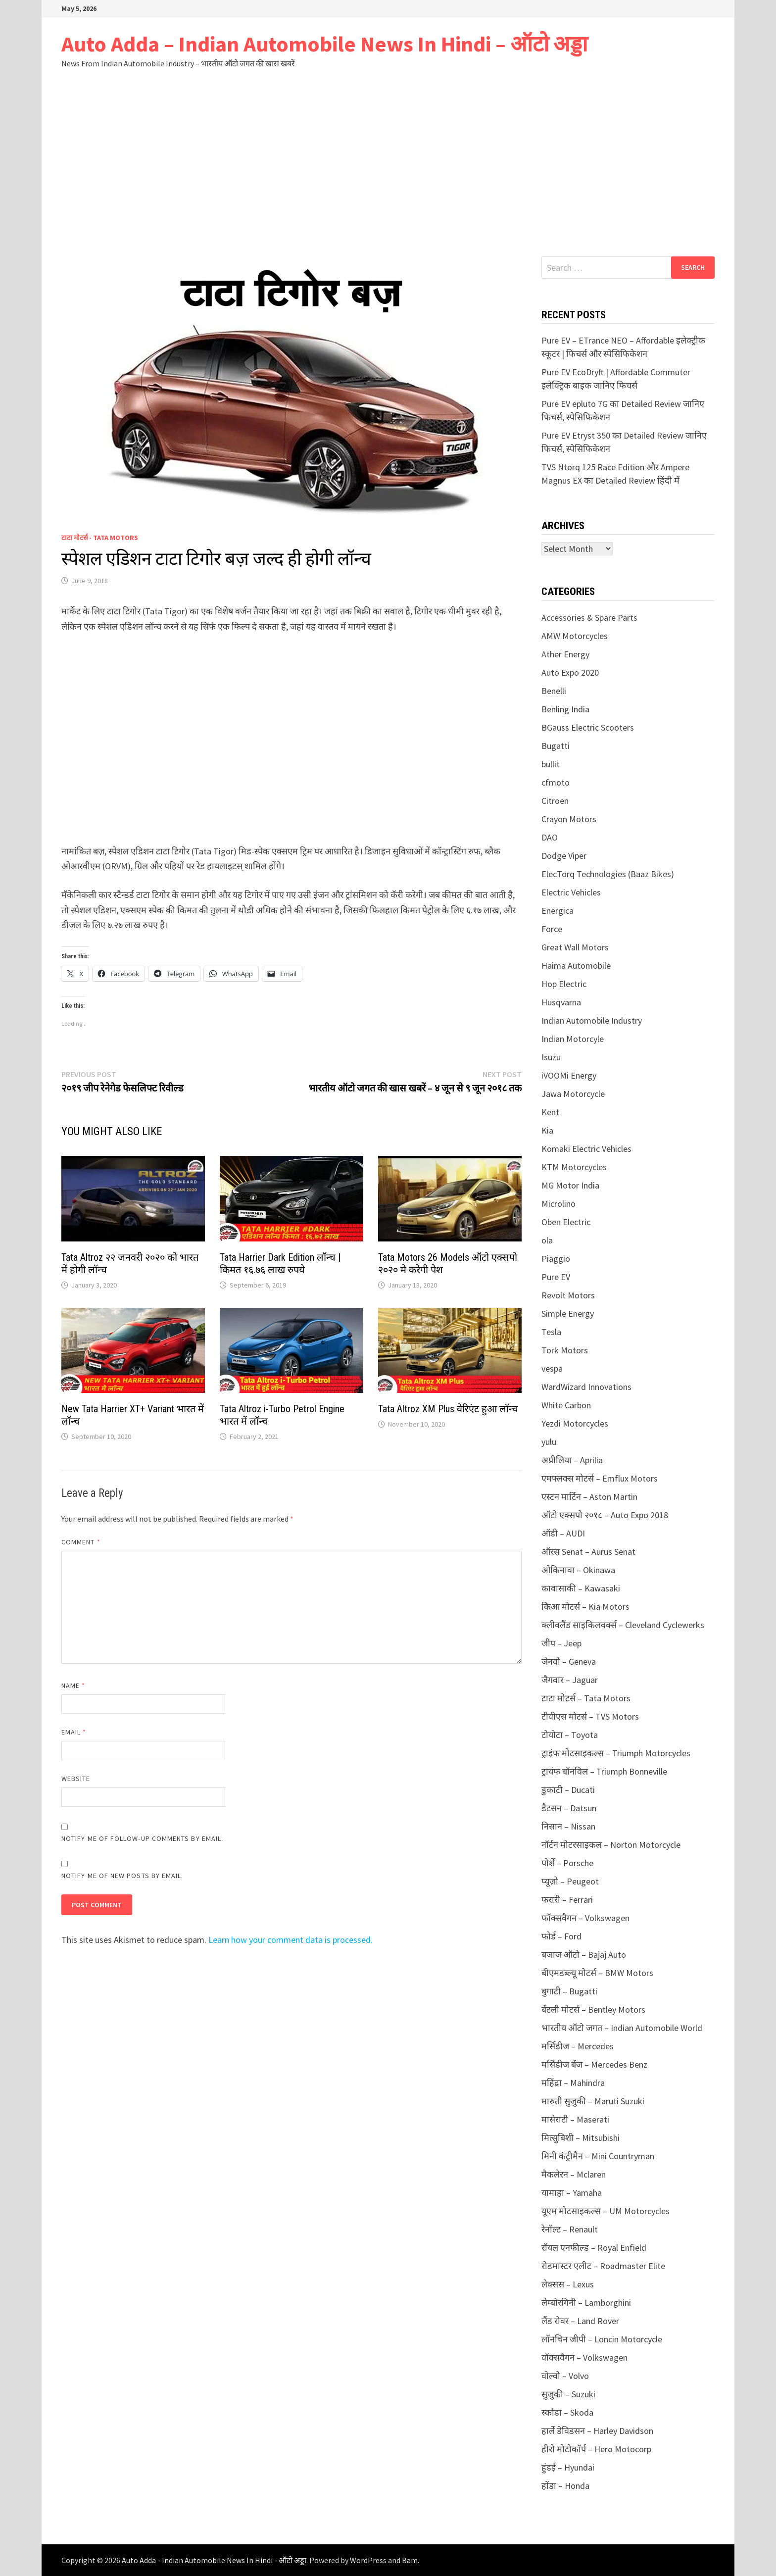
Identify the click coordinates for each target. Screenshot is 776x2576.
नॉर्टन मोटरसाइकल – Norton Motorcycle (610, 1844)
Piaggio (555, 1258)
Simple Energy (567, 1313)
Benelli (553, 690)
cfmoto (555, 782)
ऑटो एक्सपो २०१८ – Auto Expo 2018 (604, 1515)
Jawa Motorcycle (573, 1093)
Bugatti (555, 745)
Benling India (565, 709)
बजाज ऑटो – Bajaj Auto (583, 1954)
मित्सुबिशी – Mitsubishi (580, 2137)
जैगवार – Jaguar (569, 1679)
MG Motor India (570, 1185)
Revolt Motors (568, 1295)
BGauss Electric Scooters (587, 727)
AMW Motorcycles (574, 636)
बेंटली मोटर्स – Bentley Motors (593, 2009)
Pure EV (555, 1277)
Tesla (551, 1332)
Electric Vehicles (571, 892)
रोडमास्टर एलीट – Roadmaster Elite (603, 2266)
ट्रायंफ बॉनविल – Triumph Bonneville (604, 1771)
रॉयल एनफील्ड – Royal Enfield (593, 2247)
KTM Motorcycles (574, 1167)
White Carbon (566, 1405)
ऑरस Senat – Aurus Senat (588, 1551)
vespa (552, 1368)
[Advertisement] (388, 182)
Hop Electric (563, 984)
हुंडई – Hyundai (567, 2467)
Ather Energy (565, 654)
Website (76, 1778)
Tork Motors (564, 1350)
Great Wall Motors (575, 947)
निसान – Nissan (568, 1826)
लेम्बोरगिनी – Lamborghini (586, 2302)
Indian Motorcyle (572, 1038)
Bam (410, 2560)
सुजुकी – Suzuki (568, 2394)
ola (547, 1240)
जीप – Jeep (561, 1643)
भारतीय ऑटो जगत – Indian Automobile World (621, 2027)
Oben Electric (565, 1222)
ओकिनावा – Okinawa (578, 1570)
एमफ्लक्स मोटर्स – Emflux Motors (599, 1478)
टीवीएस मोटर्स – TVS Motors (590, 1716)
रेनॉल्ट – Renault (569, 2229)
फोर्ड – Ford (561, 1936)
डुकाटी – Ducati (568, 1789)
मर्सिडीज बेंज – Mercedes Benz (594, 2064)
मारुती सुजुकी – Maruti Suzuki (592, 2101)
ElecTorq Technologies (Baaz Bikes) (607, 874)
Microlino (558, 1203)
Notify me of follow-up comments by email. (142, 1838)
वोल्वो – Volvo (565, 2375)
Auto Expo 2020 (570, 672)
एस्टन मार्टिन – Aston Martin (589, 1496)
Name (73, 1685)
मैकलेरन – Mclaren (573, 2174)
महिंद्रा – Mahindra (573, 2082)
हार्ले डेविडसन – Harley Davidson (597, 2430)
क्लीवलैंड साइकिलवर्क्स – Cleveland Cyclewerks (622, 1625)
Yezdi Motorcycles (574, 1423)
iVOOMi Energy (568, 1075)
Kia (547, 1130)
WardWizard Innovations (586, 1386)
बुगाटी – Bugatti (569, 1991)
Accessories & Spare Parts (589, 617)
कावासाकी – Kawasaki (580, 1588)
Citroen (555, 800)
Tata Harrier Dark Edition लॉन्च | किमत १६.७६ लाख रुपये (280, 1263)
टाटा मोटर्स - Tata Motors (99, 537)
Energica (557, 910)
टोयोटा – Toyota (569, 1734)
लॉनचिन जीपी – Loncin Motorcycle (601, 2339)
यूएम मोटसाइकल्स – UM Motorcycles (605, 2211)
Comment (80, 1541)
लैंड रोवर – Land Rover (580, 2321)
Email (74, 1732)
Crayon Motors (568, 819)
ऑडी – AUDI (563, 1533)
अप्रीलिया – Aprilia (572, 1460)
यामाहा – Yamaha (571, 2192)
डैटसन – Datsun (568, 1808)
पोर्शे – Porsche (567, 1863)
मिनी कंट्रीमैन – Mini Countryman (597, 2156)
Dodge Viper (563, 855)
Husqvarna (561, 1002)
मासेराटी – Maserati (575, 2119)
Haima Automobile (576, 965)
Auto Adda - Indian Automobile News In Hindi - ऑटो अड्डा (214, 2560)
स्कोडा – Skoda (567, 2412)
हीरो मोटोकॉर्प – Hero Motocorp (596, 2449)
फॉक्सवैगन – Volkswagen (585, 1918)
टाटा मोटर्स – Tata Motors (585, 1698)
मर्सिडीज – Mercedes (577, 2046)
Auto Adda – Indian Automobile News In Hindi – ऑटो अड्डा (324, 43)
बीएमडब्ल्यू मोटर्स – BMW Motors (597, 1973)
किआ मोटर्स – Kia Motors (585, 1606)
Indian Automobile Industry (591, 1020)
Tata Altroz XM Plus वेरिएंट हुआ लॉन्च (448, 1409)
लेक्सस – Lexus (567, 2284)
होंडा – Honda (565, 2485)
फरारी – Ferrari (567, 1899)
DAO (549, 837)
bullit (550, 764)
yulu (548, 1441)
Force (551, 929)
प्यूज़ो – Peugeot (570, 1881)
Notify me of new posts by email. (122, 1875)
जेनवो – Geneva (568, 1661)
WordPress (368, 2560)
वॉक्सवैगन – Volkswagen (584, 2357)
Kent (550, 1112)
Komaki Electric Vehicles (586, 1148)
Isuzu (551, 1057)
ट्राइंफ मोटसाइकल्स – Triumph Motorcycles (615, 1753)
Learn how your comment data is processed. (290, 1939)
